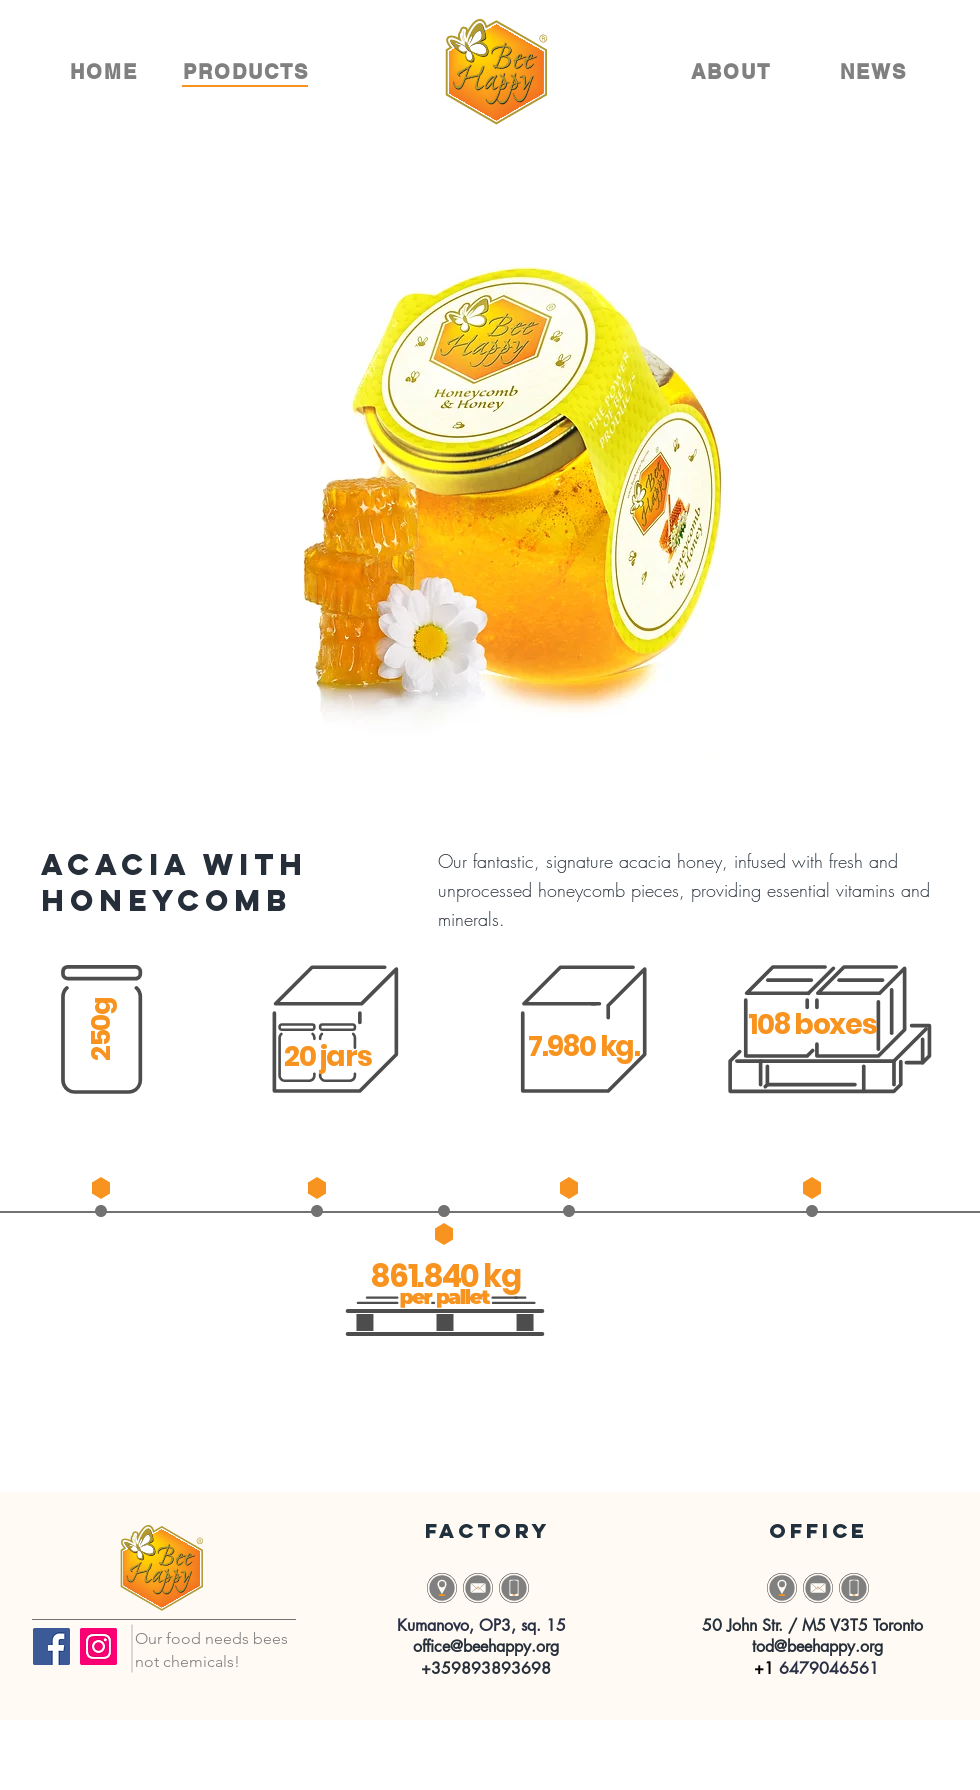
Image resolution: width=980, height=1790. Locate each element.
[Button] (478, 1588)
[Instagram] (98, 1646)
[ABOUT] (733, 72)
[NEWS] (875, 72)
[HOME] (106, 72)
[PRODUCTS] (248, 72)
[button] (441, 1588)
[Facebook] (51, 1646)
